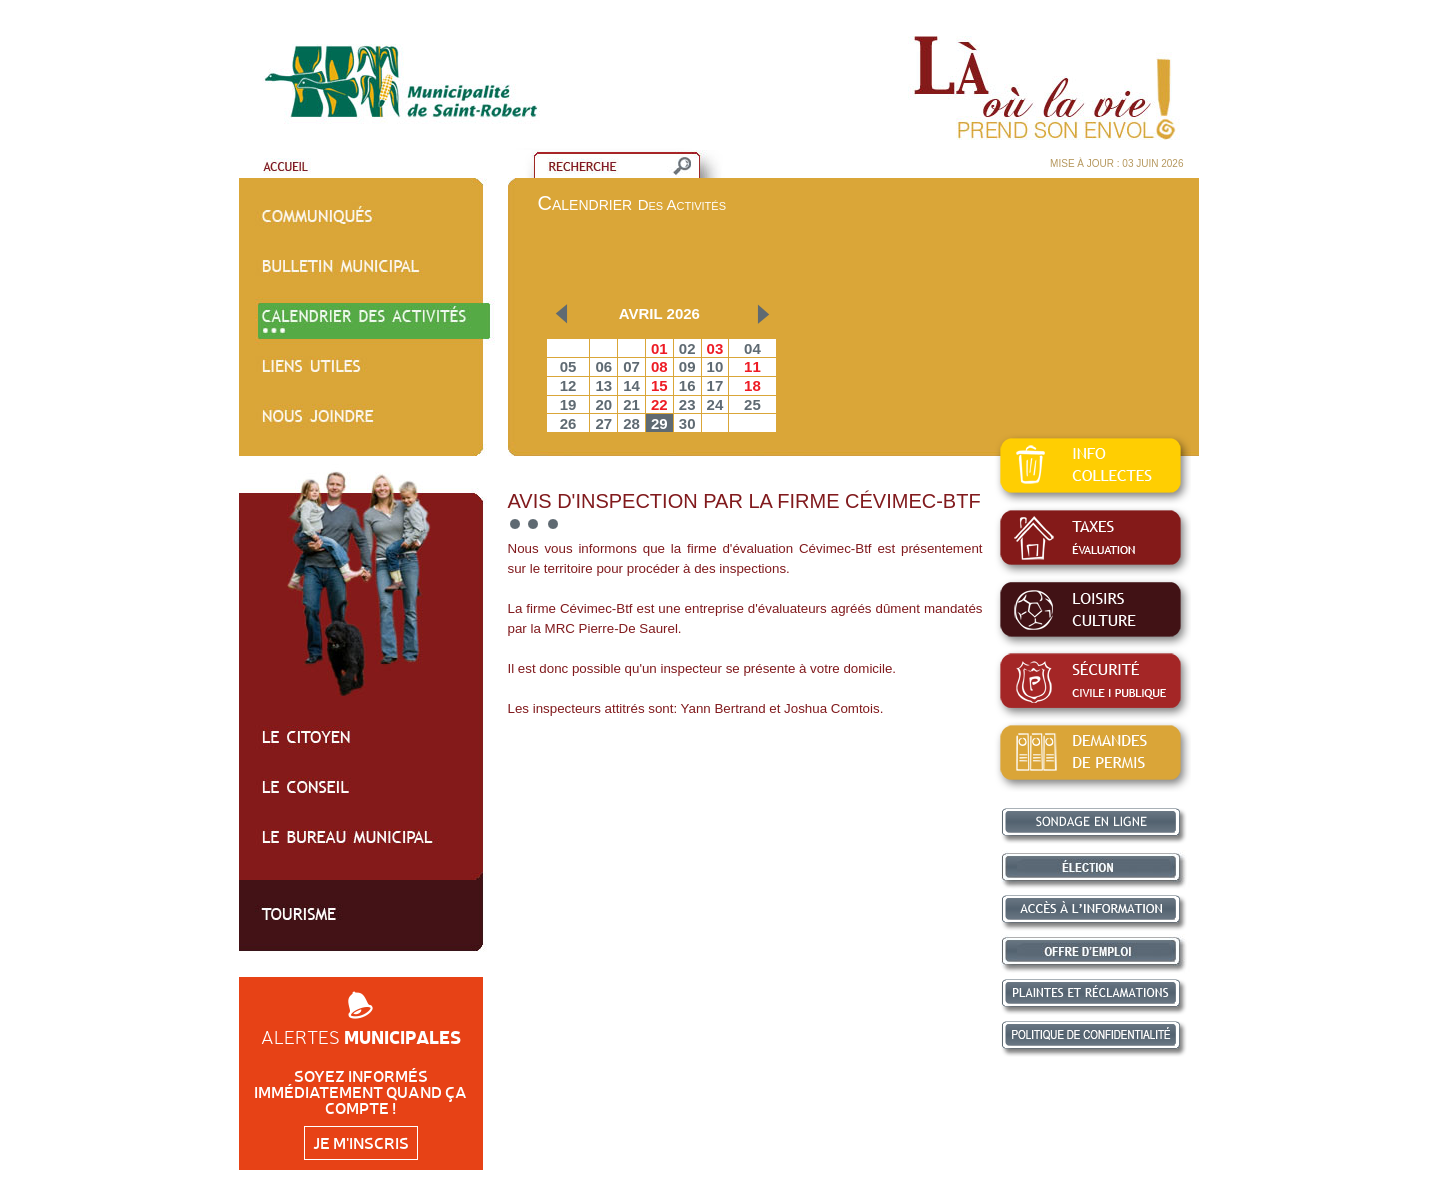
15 (659, 385)
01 (659, 348)
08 (659, 366)
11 (752, 366)
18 (752, 385)
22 (659, 404)
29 (659, 423)
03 (715, 348)
